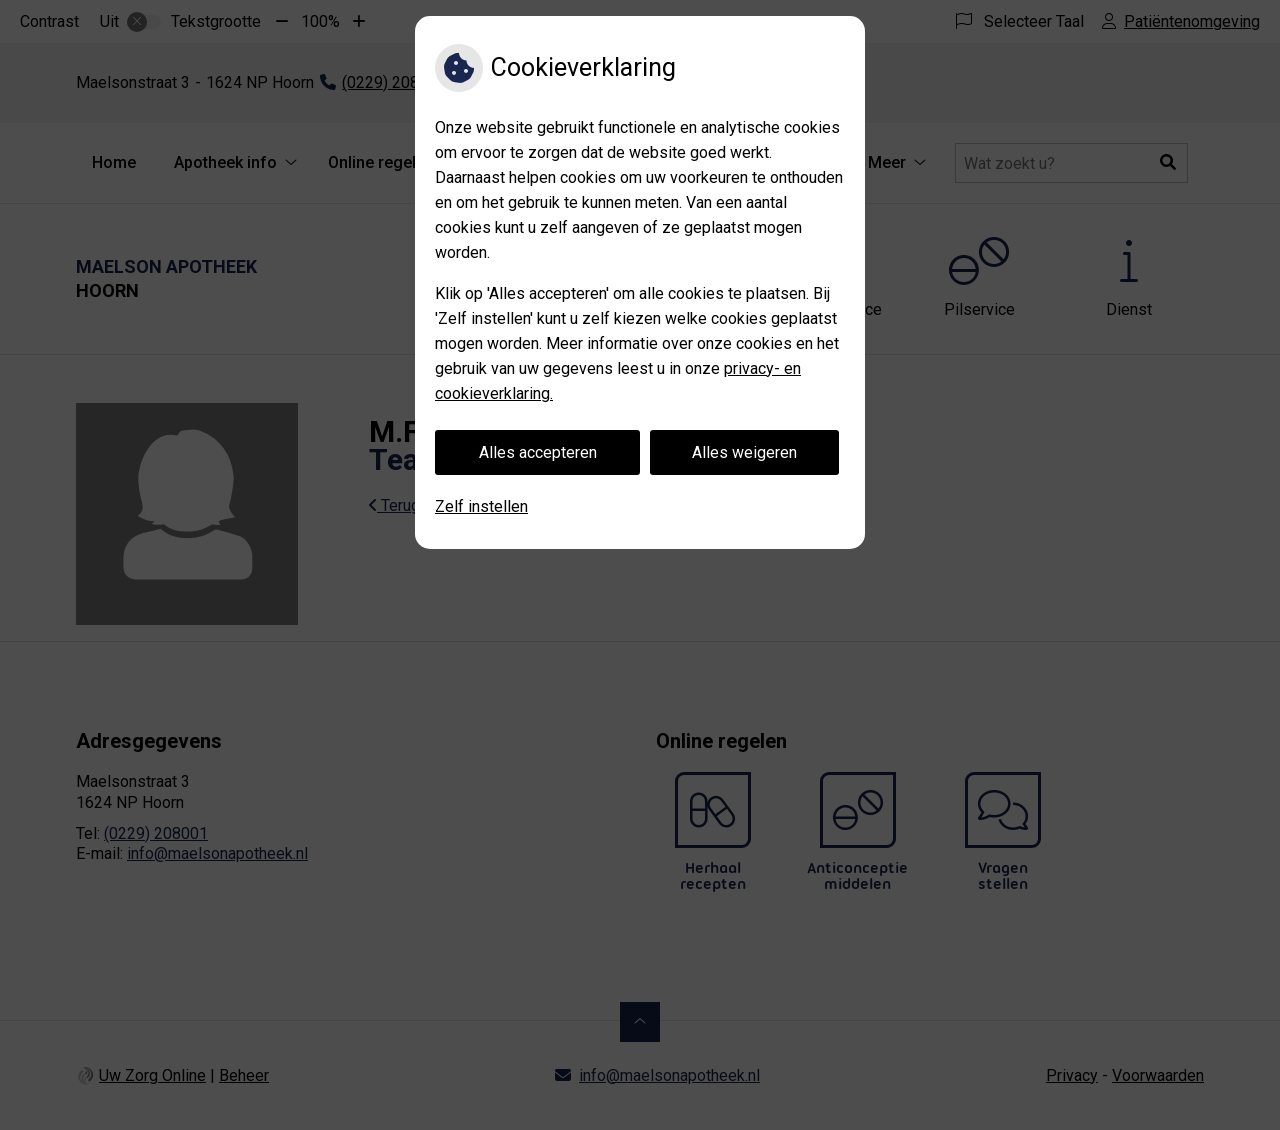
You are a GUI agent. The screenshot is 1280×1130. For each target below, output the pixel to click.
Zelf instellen (481, 506)
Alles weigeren (744, 452)
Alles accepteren (538, 452)
